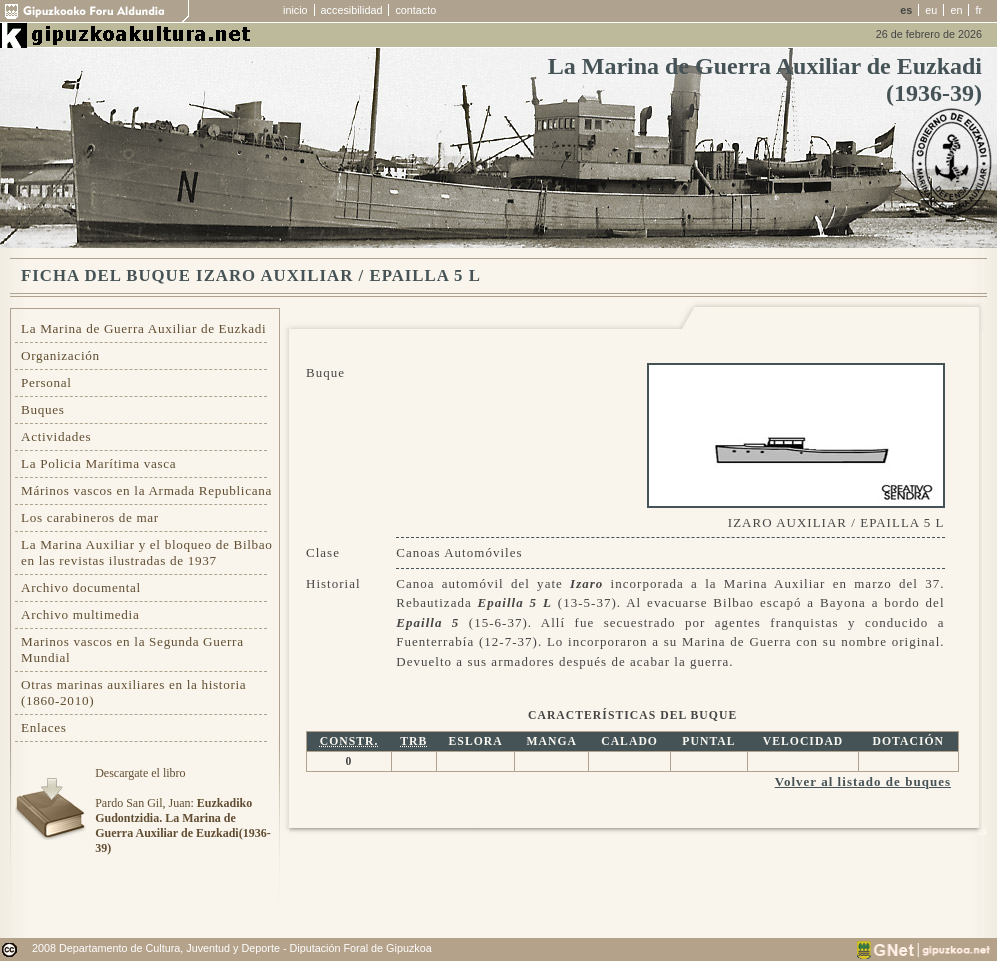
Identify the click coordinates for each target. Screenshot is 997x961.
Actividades (56, 436)
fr (978, 10)
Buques (43, 409)
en (956, 10)
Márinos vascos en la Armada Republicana (146, 490)
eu (931, 10)
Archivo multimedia (80, 614)
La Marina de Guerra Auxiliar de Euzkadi (143, 328)
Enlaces (44, 727)
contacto (415, 10)
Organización (60, 355)
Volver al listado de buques (863, 781)
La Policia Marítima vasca (98, 463)
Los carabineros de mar (90, 517)
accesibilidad (352, 10)
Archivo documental (81, 587)
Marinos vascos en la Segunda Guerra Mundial (132, 649)
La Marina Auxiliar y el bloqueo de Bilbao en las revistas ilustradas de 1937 (147, 552)
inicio (295, 10)
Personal (46, 382)
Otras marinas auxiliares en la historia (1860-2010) (133, 692)
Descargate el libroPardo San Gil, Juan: (182, 810)
